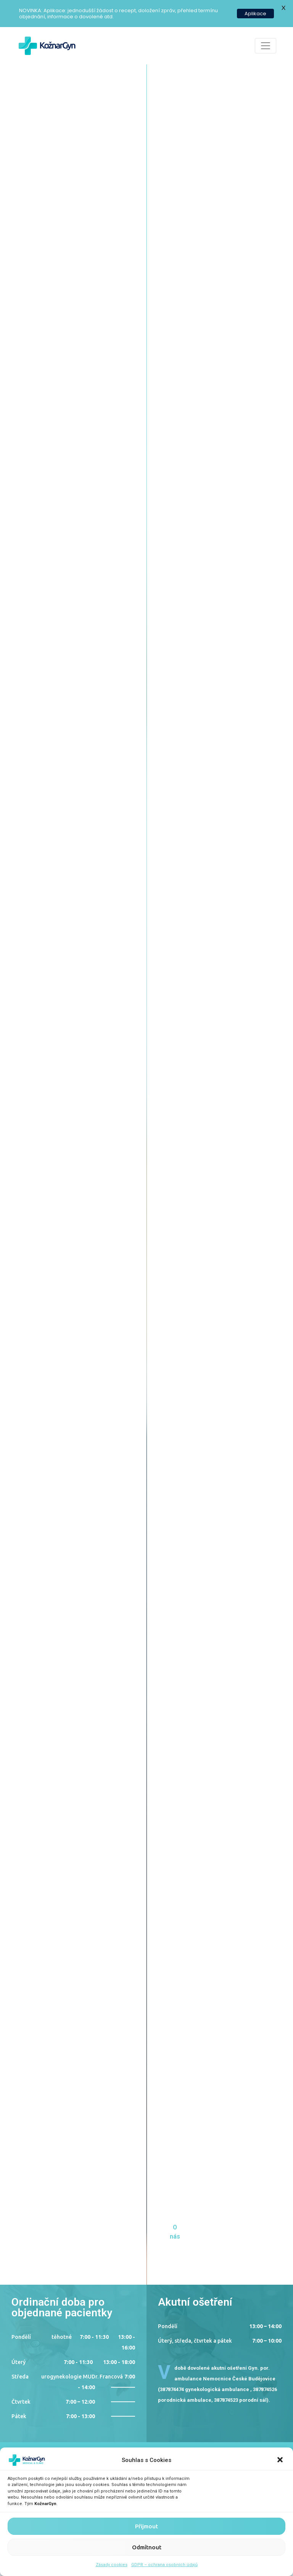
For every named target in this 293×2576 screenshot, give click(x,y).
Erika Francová (193, 1715)
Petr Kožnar (38, 1529)
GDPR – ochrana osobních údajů (164, 2564)
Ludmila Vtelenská (201, 1529)
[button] (280, 2460)
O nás (40, 221)
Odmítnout (146, 2547)
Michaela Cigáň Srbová (136, 1902)
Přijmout (146, 2526)
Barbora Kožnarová (54, 1715)
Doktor (35, 1511)
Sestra (183, 1511)
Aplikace (255, 13)
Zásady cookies (111, 2564)
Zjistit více (30, 1543)
